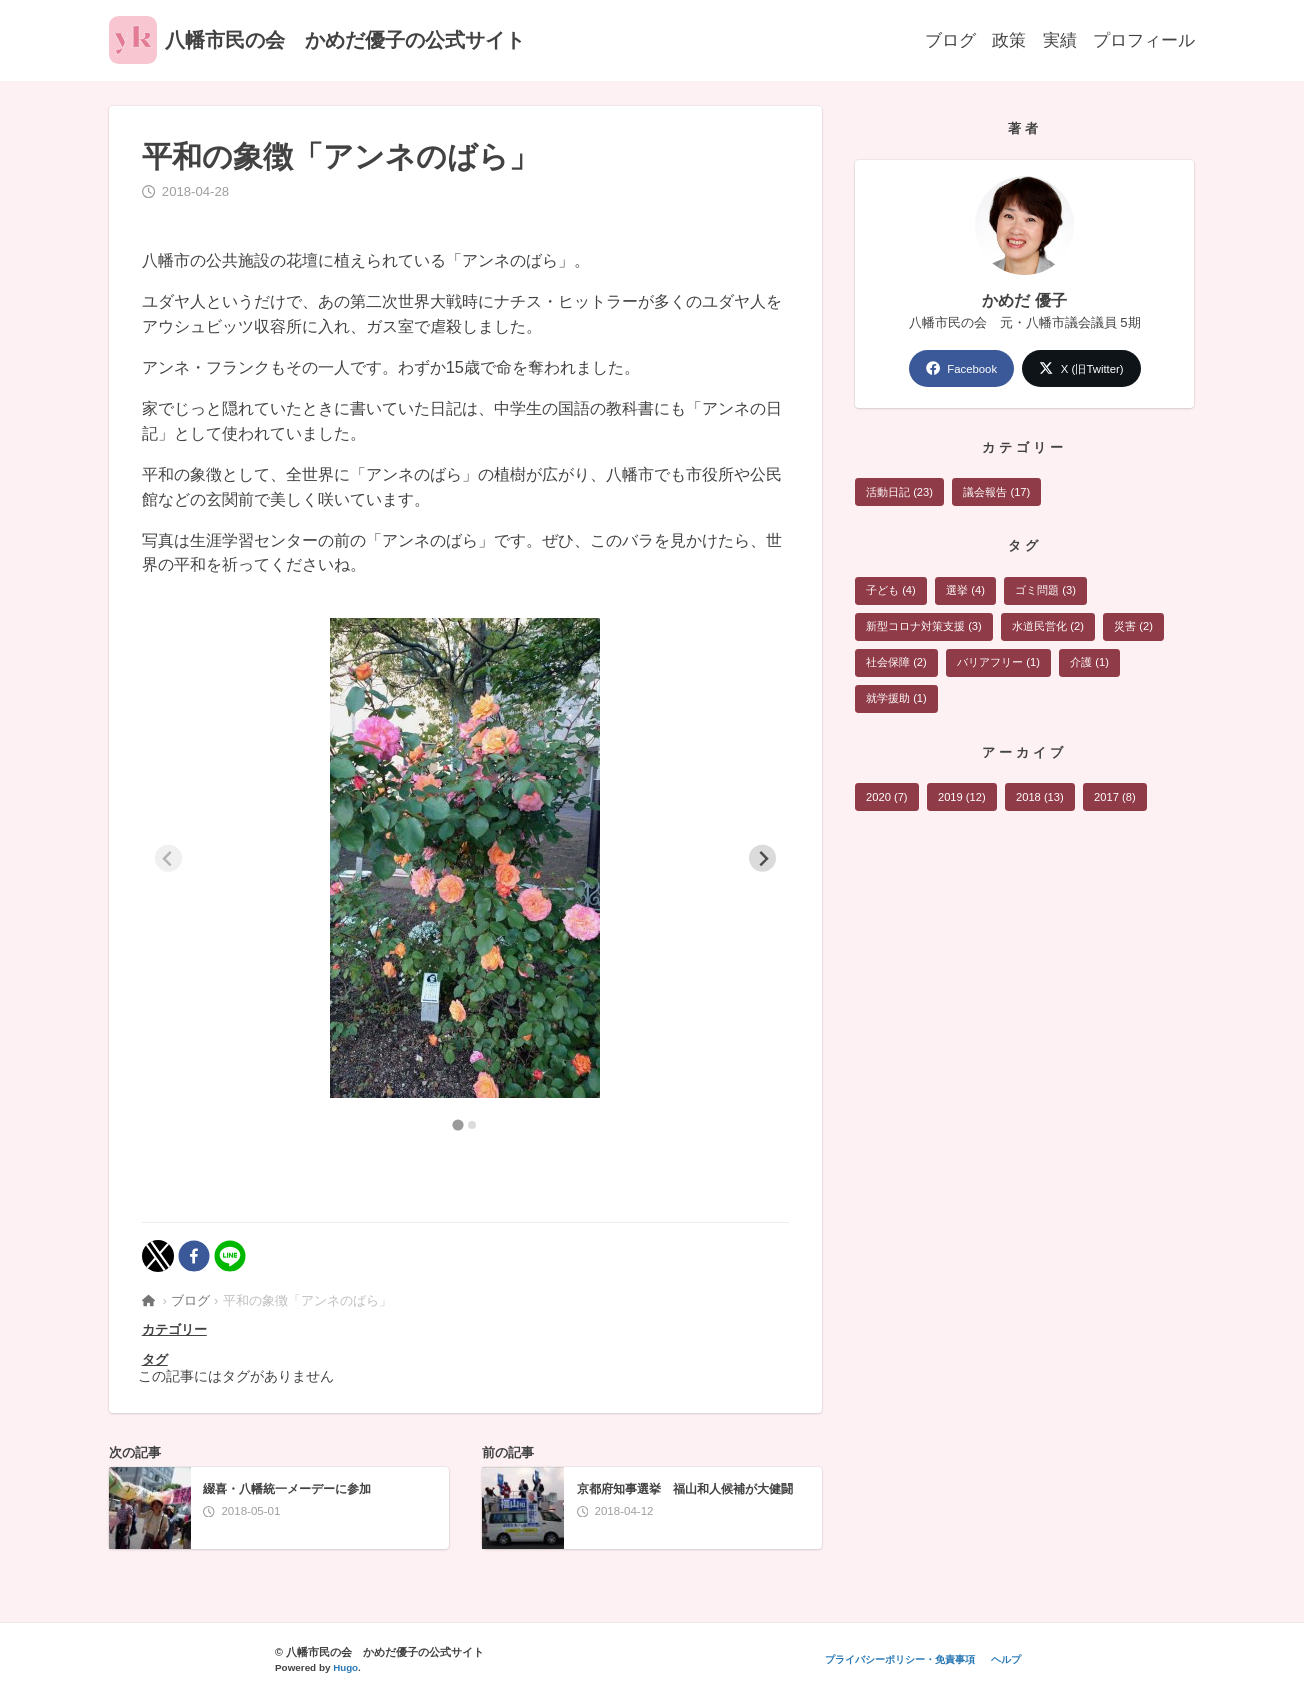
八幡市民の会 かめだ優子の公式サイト (317, 40)
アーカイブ (1024, 755)
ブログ (950, 39)
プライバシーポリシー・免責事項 (899, 1659)
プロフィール (1144, 39)
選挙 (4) (966, 592)
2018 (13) (1042, 800)
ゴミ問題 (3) (1047, 592)
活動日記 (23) (899, 493)
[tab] (458, 1124)
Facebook (960, 368)
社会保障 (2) (896, 665)
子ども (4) (891, 592)
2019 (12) (963, 800)
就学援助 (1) (896, 701)
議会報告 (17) (997, 493)
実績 (1060, 39)
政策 (1009, 39)
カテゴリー (174, 1329)
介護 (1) (1091, 665)
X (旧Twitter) (1082, 368)
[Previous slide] (168, 858)
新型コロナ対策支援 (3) (924, 628)
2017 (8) (1119, 800)
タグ (155, 1359)
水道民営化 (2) (1049, 628)
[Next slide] (762, 858)
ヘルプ (1006, 1659)
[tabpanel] (465, 858)
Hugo (345, 1667)
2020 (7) (887, 800)
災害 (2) (1135, 628)
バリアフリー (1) (999, 665)
